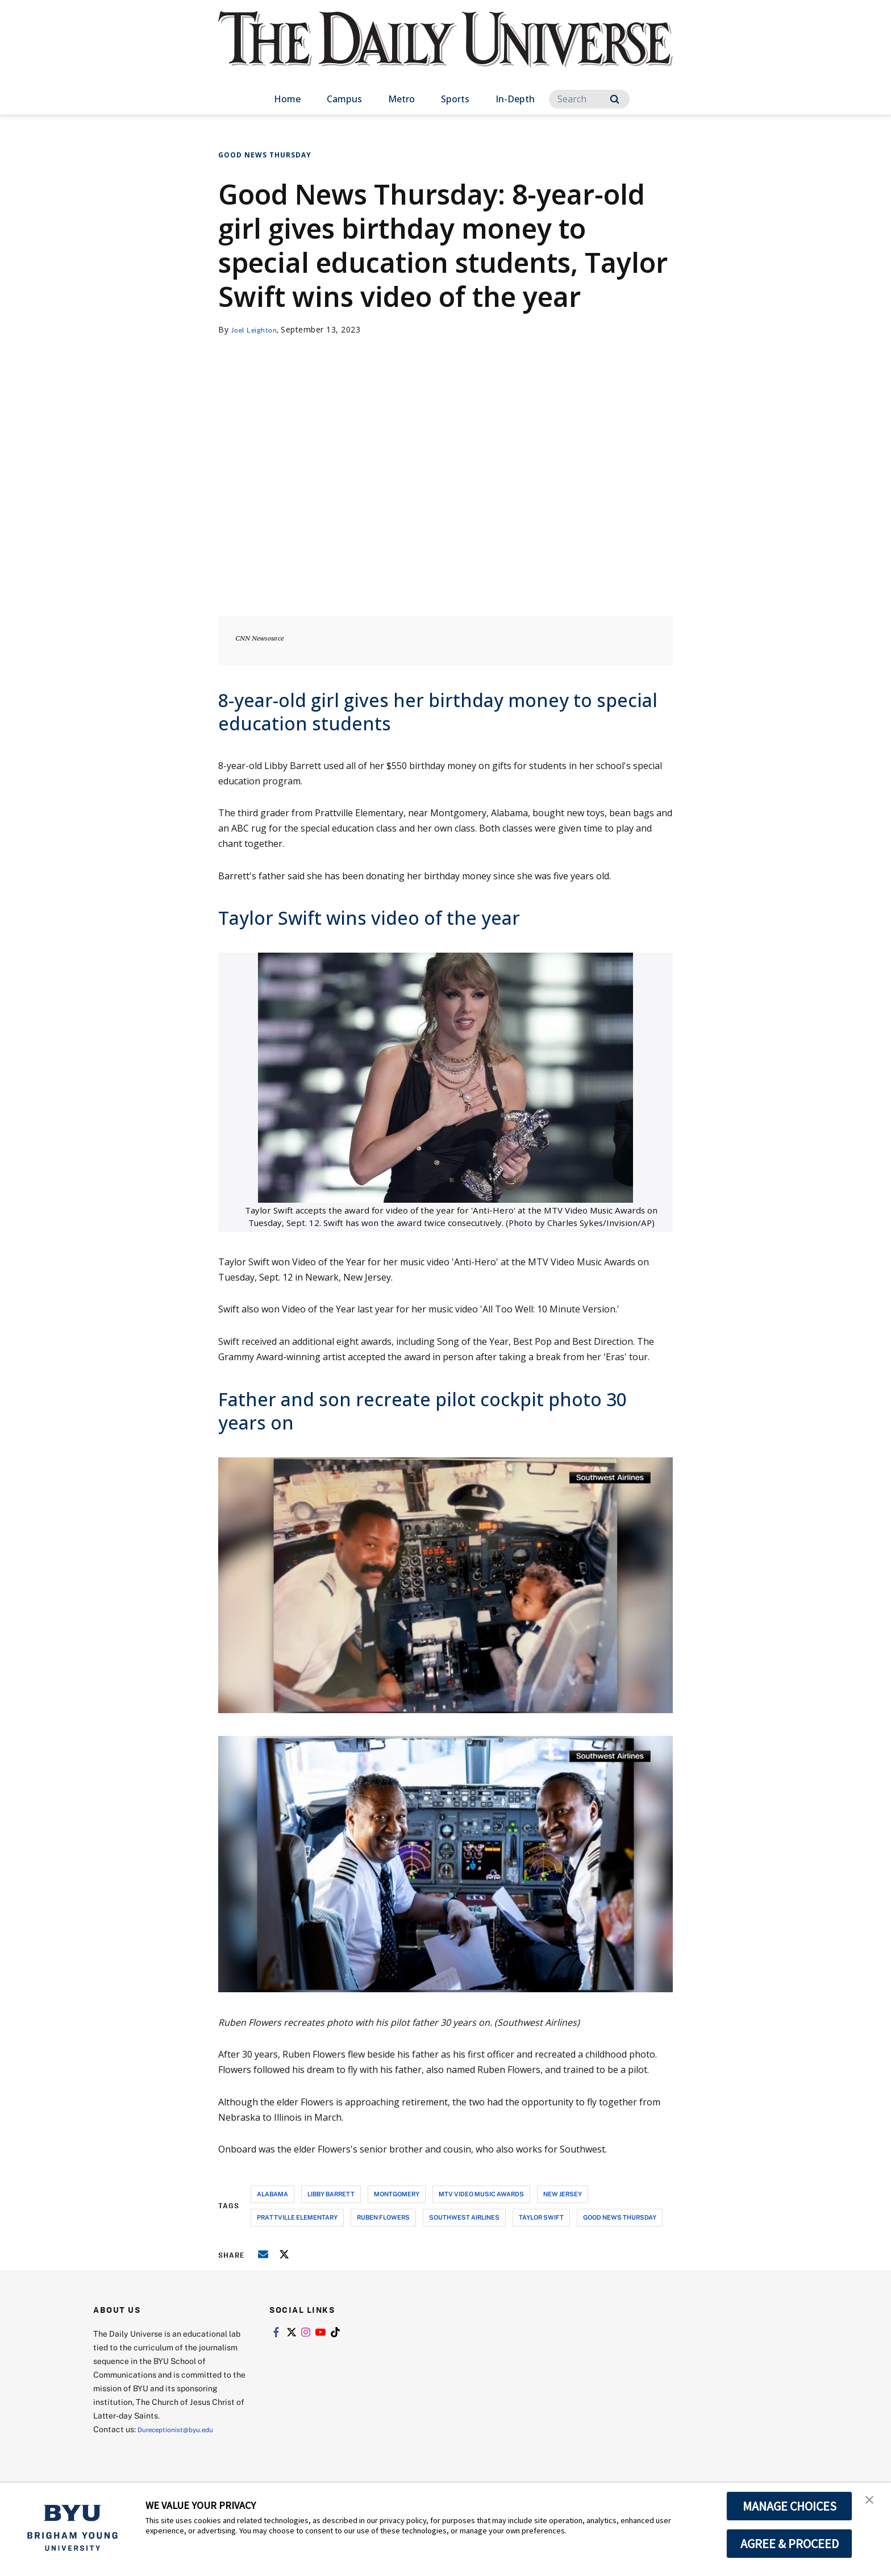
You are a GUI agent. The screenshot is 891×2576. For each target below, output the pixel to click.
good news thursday (619, 2217)
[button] (872, 2503)
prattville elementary (297, 2217)
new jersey (562, 2193)
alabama (272, 2193)
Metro (401, 99)
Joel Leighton (258, 329)
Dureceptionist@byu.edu (183, 2429)
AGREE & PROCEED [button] (789, 2544)
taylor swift (541, 2217)
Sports (455, 99)
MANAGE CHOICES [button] (789, 2506)
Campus (344, 99)
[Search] (589, 99)
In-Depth (515, 99)
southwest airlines (464, 2217)
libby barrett (331, 2193)
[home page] (445, 50)
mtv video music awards (481, 2193)
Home (287, 99)
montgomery (396, 2193)
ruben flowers (383, 2217)
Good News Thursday (264, 155)
